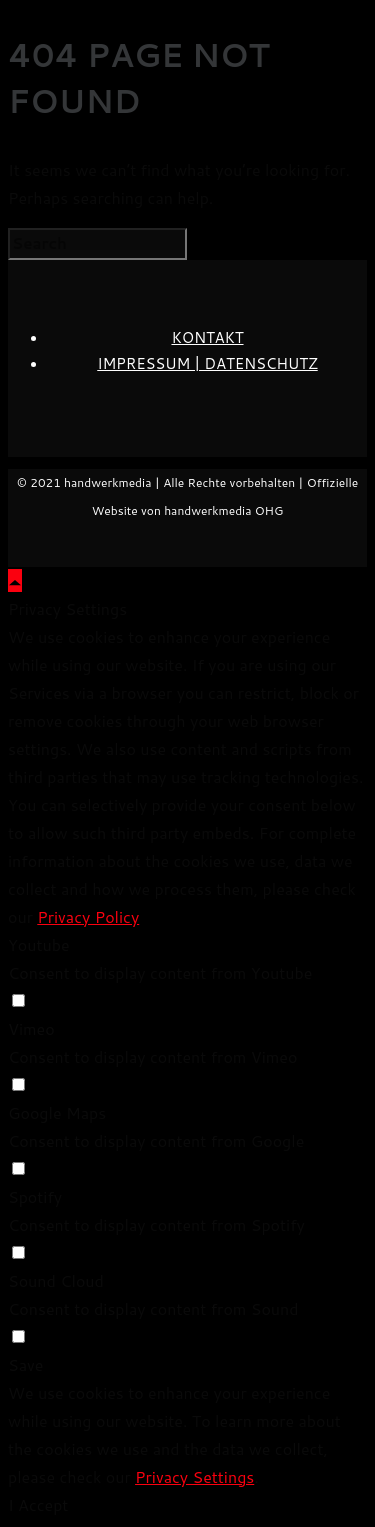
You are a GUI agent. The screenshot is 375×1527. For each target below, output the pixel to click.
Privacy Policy (88, 916)
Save (25, 1364)
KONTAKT (207, 337)
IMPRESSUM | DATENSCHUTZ (207, 363)
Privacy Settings (194, 1476)
